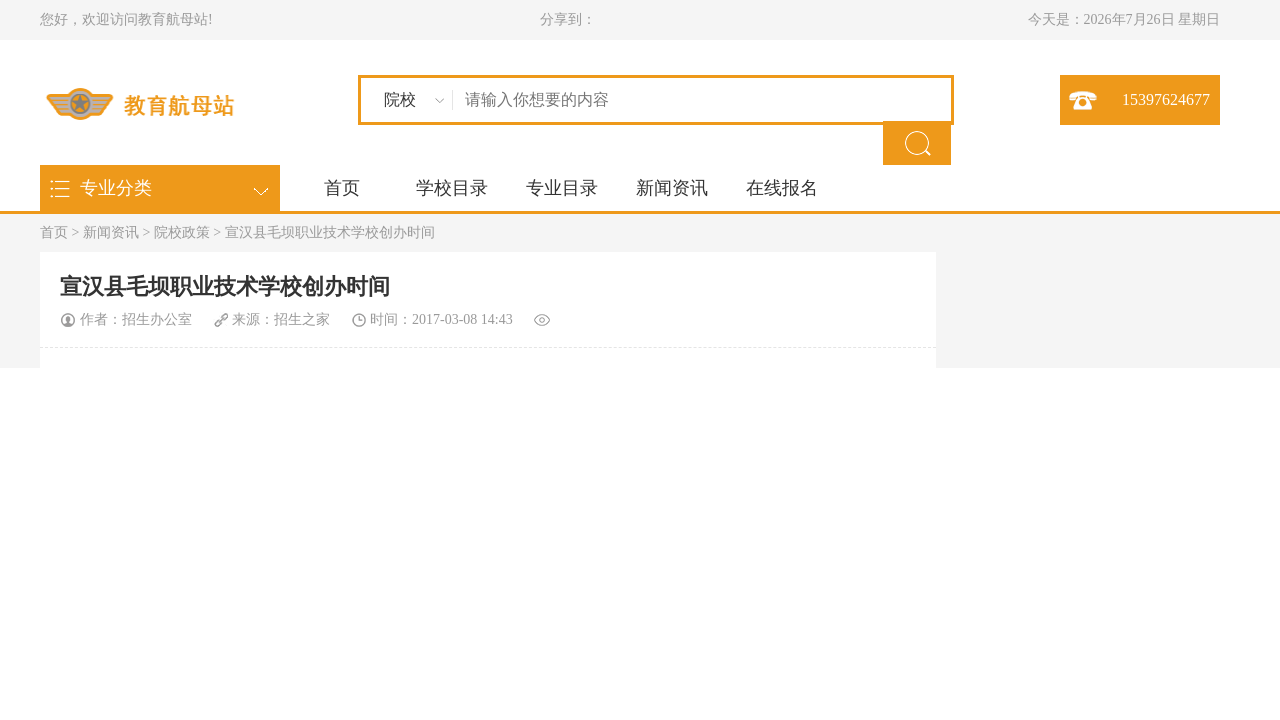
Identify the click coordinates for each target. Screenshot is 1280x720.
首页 (342, 188)
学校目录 (452, 188)
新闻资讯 (672, 188)
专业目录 (562, 188)
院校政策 (182, 232)
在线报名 (782, 188)
